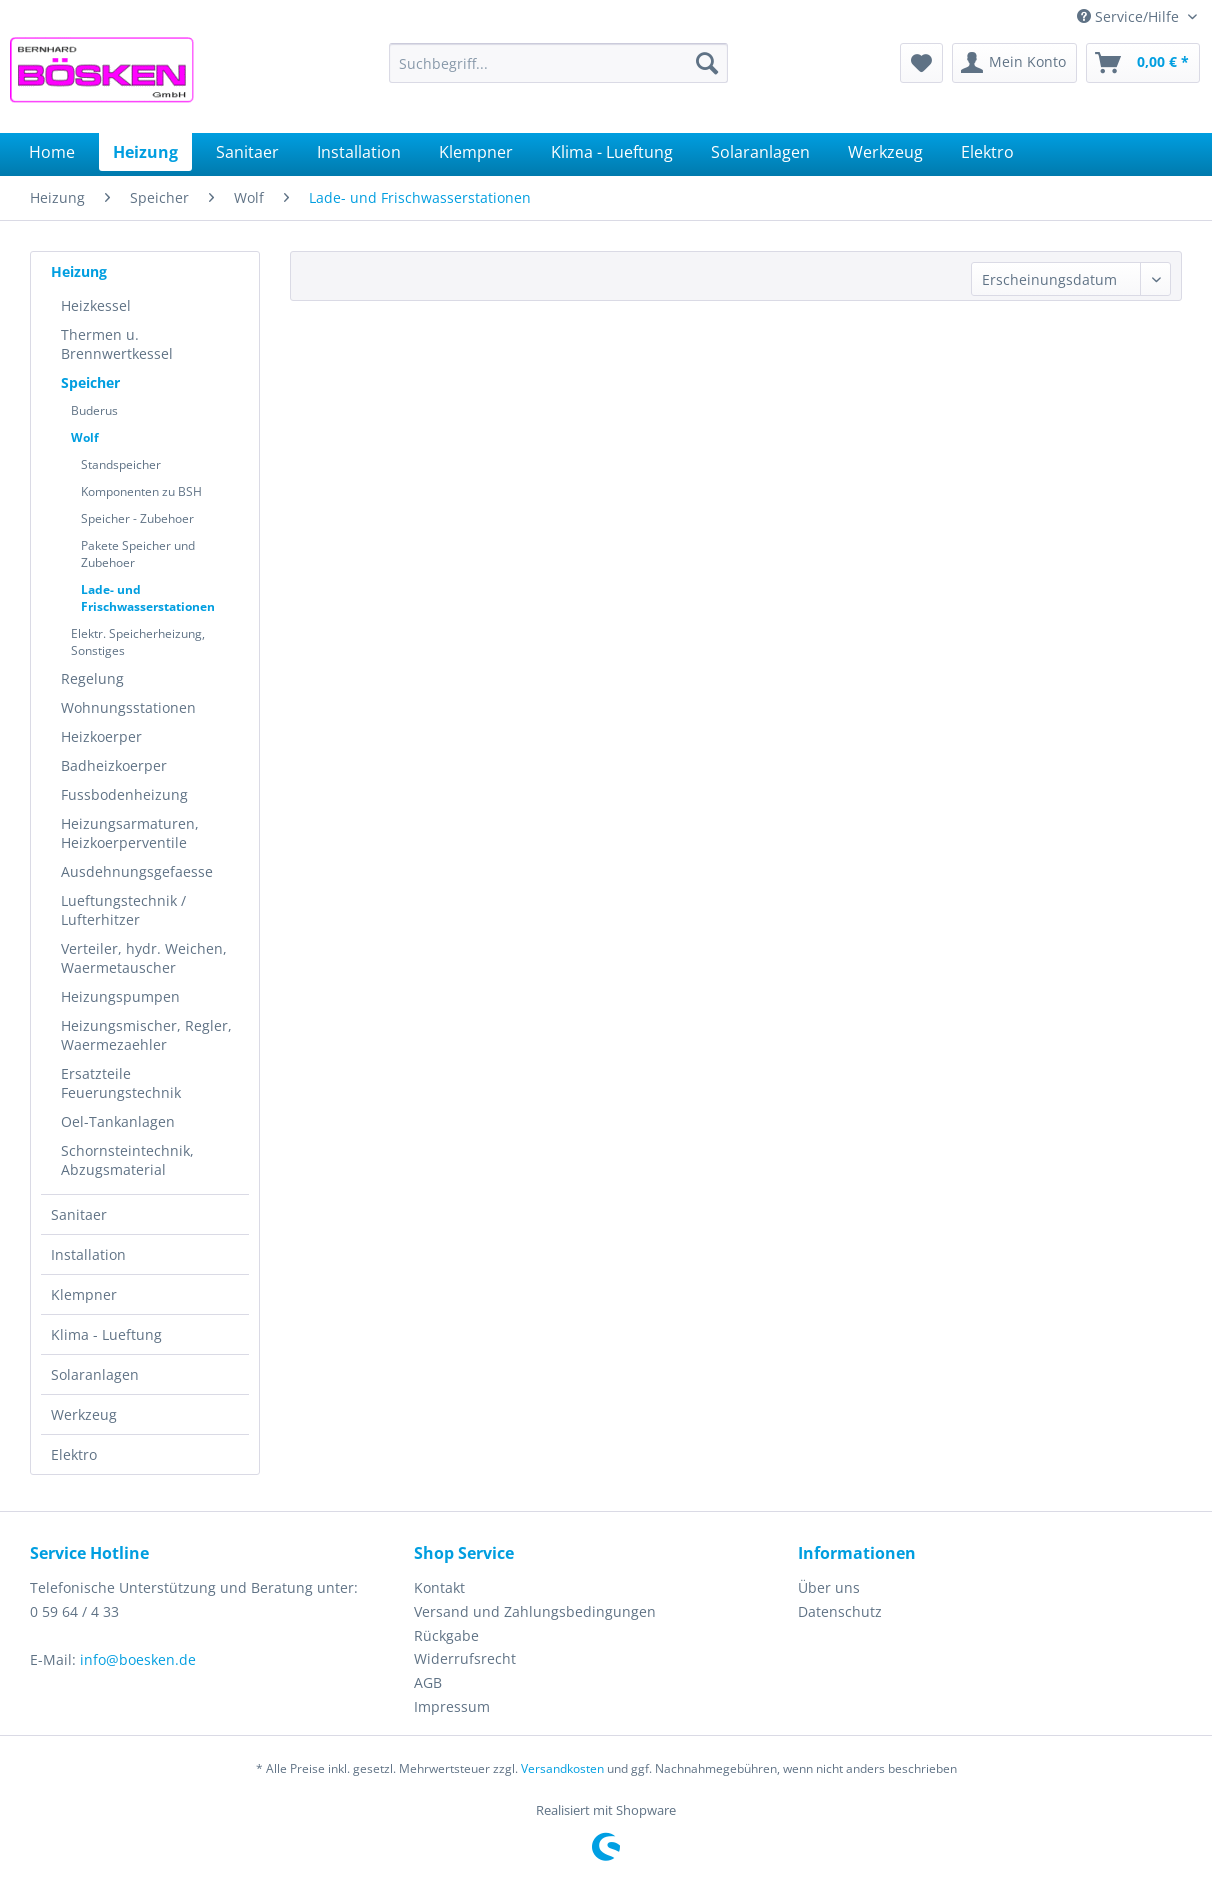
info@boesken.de (138, 1659)
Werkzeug (84, 1414)
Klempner (84, 1294)
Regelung (92, 678)
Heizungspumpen (120, 996)
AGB (428, 1682)
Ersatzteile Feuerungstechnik (121, 1083)
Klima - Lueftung (106, 1334)
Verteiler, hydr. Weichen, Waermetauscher (144, 958)
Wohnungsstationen (128, 707)
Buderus (94, 410)
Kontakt (439, 1587)
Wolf (85, 437)
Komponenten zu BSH (141, 491)
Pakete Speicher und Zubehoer (138, 554)
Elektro (74, 1454)
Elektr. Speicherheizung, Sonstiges (138, 642)
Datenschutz (840, 1611)
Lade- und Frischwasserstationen (148, 598)
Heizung (79, 271)
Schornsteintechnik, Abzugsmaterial (127, 1160)
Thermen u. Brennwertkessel (117, 344)
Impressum (452, 1706)
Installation (88, 1254)
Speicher (90, 382)
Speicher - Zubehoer (137, 518)
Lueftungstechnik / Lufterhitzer (123, 910)
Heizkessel (96, 305)
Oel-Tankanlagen (118, 1121)
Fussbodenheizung (124, 794)
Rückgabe (446, 1635)
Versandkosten (562, 1768)
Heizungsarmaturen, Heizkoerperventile (130, 833)
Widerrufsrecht (465, 1658)
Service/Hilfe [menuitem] (1130, 16)
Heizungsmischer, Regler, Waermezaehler (146, 1035)
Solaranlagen (95, 1374)
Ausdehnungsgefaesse (137, 871)
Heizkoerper (101, 736)
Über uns (829, 1587)
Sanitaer (79, 1214)
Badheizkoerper (114, 765)
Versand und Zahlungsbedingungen (535, 1611)
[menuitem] (558, 63)
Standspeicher (121, 464)
